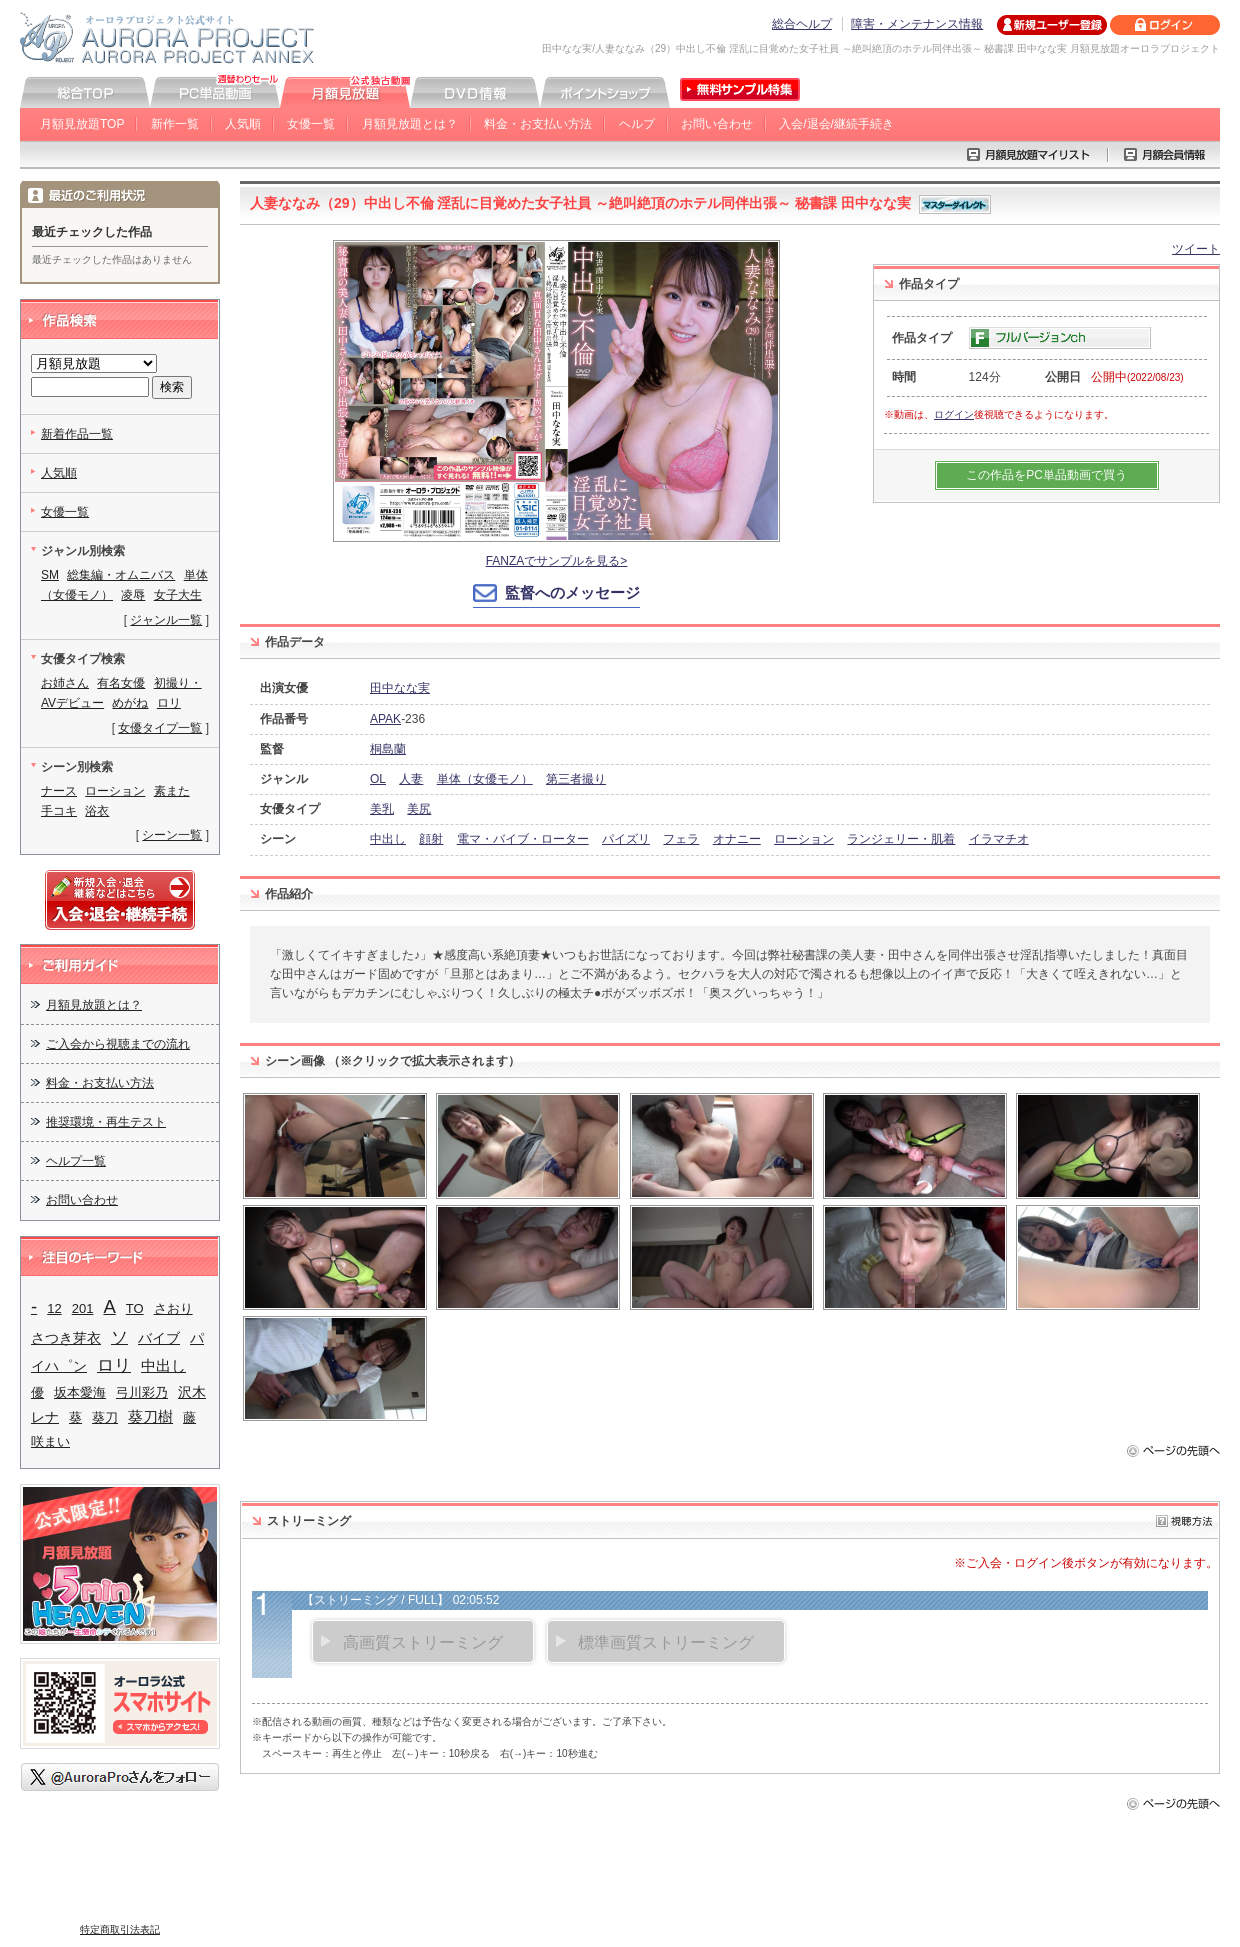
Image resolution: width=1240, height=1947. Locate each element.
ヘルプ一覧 (76, 1161)
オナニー (737, 839)
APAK (385, 719)
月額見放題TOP (82, 124)
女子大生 (178, 595)
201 (83, 1308)
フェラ (681, 839)
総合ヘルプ (802, 24)
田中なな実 (400, 688)
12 (54, 1308)
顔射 (431, 839)
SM (50, 575)
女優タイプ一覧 (160, 728)
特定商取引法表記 (120, 1929)
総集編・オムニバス (121, 575)
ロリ (169, 703)
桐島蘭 (388, 749)
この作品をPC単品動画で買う (1046, 475)
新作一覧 (175, 124)
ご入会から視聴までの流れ (118, 1044)
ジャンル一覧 (166, 620)
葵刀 (105, 1417)
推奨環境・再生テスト (106, 1122)
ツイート (1196, 249)
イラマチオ (999, 839)
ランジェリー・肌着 (901, 839)
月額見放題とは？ (410, 124)
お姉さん (65, 683)
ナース (59, 791)
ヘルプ (637, 124)
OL (378, 779)
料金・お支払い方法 (538, 124)
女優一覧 (311, 124)
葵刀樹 (150, 1417)
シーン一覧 (172, 835)
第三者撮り (576, 779)
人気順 (243, 124)
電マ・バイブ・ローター (523, 839)
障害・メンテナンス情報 (917, 24)
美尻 (419, 809)
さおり (173, 1308)
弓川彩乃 (142, 1392)
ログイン (954, 414)
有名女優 (121, 683)
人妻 (411, 779)
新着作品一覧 (77, 434)
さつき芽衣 (66, 1338)
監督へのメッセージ (572, 592)
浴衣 (97, 811)
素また (172, 791)
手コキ (59, 811)
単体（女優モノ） (485, 779)
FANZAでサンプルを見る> (557, 561)
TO (135, 1308)
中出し (388, 839)
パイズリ (626, 839)
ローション (804, 839)
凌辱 (133, 595)
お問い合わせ (717, 124)
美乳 (382, 809)
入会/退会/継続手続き (836, 124)
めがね (130, 703)
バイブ (159, 1338)
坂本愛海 (80, 1392)
